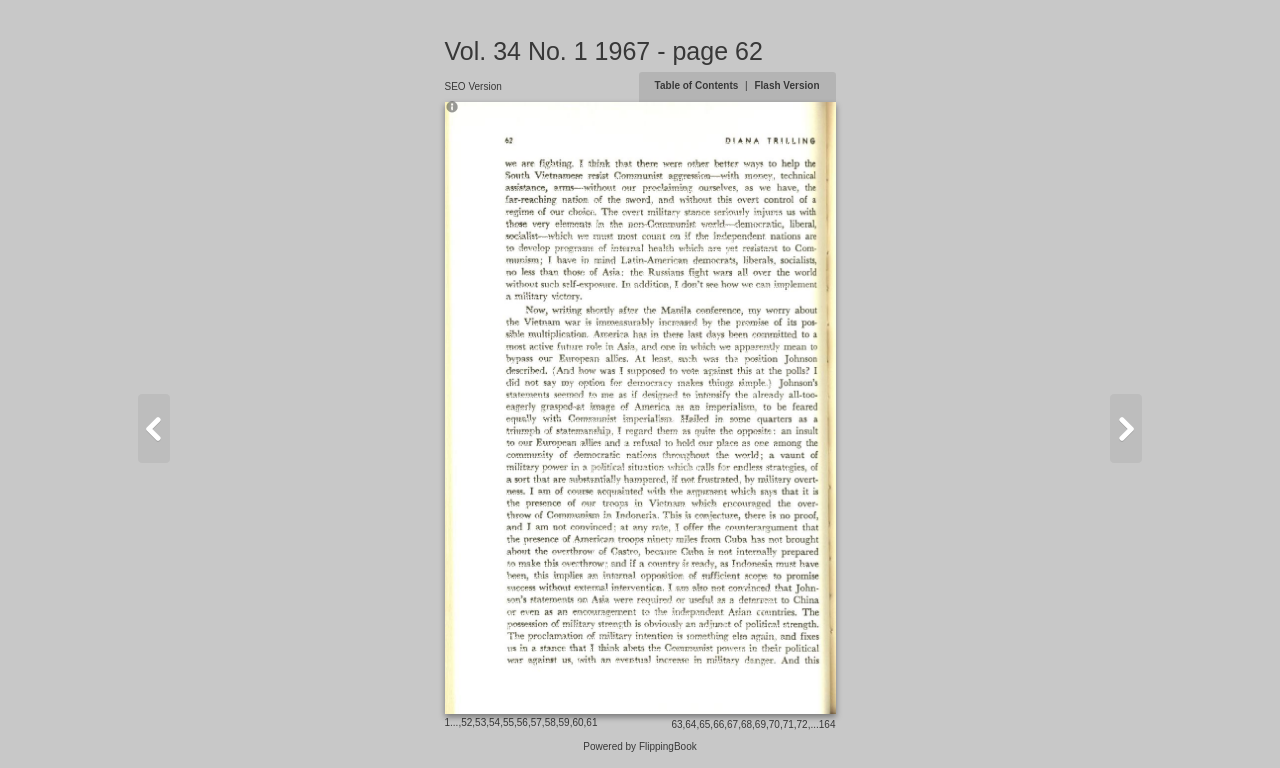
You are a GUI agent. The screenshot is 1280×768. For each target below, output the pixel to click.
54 (494, 722)
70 (774, 724)
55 (508, 722)
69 (760, 724)
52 (466, 722)
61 (591, 722)
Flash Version (786, 85)
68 (746, 724)
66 (718, 724)
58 (550, 722)
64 (690, 724)
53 (480, 722)
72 (802, 724)
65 (704, 724)
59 (564, 722)
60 (577, 722)
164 (827, 724)
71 (788, 724)
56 (522, 722)
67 (732, 724)
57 (536, 722)
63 (676, 724)
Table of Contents (698, 85)
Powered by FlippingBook (639, 746)
